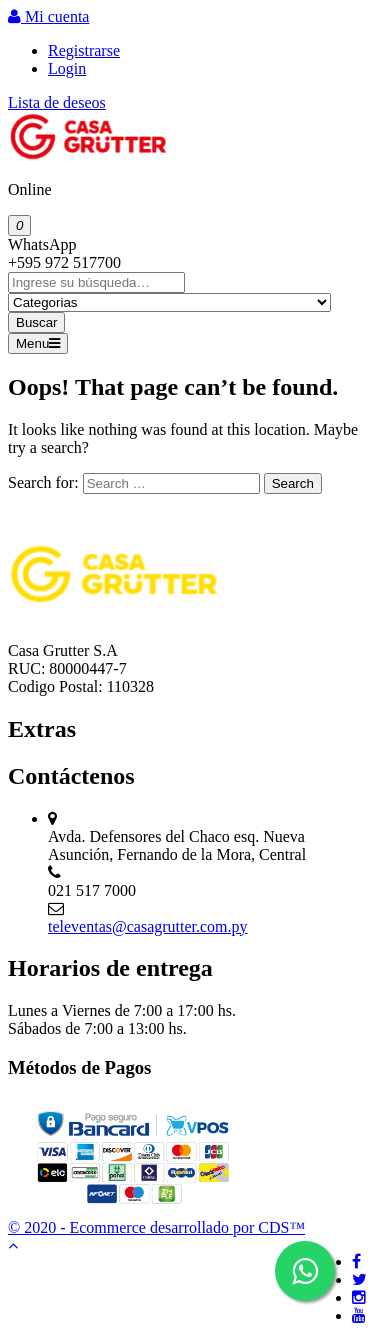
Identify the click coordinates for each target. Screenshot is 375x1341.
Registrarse (84, 50)
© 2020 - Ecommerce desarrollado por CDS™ (156, 1227)
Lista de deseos (57, 102)
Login (67, 68)
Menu (38, 343)
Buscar (36, 322)
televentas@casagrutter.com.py (148, 926)
